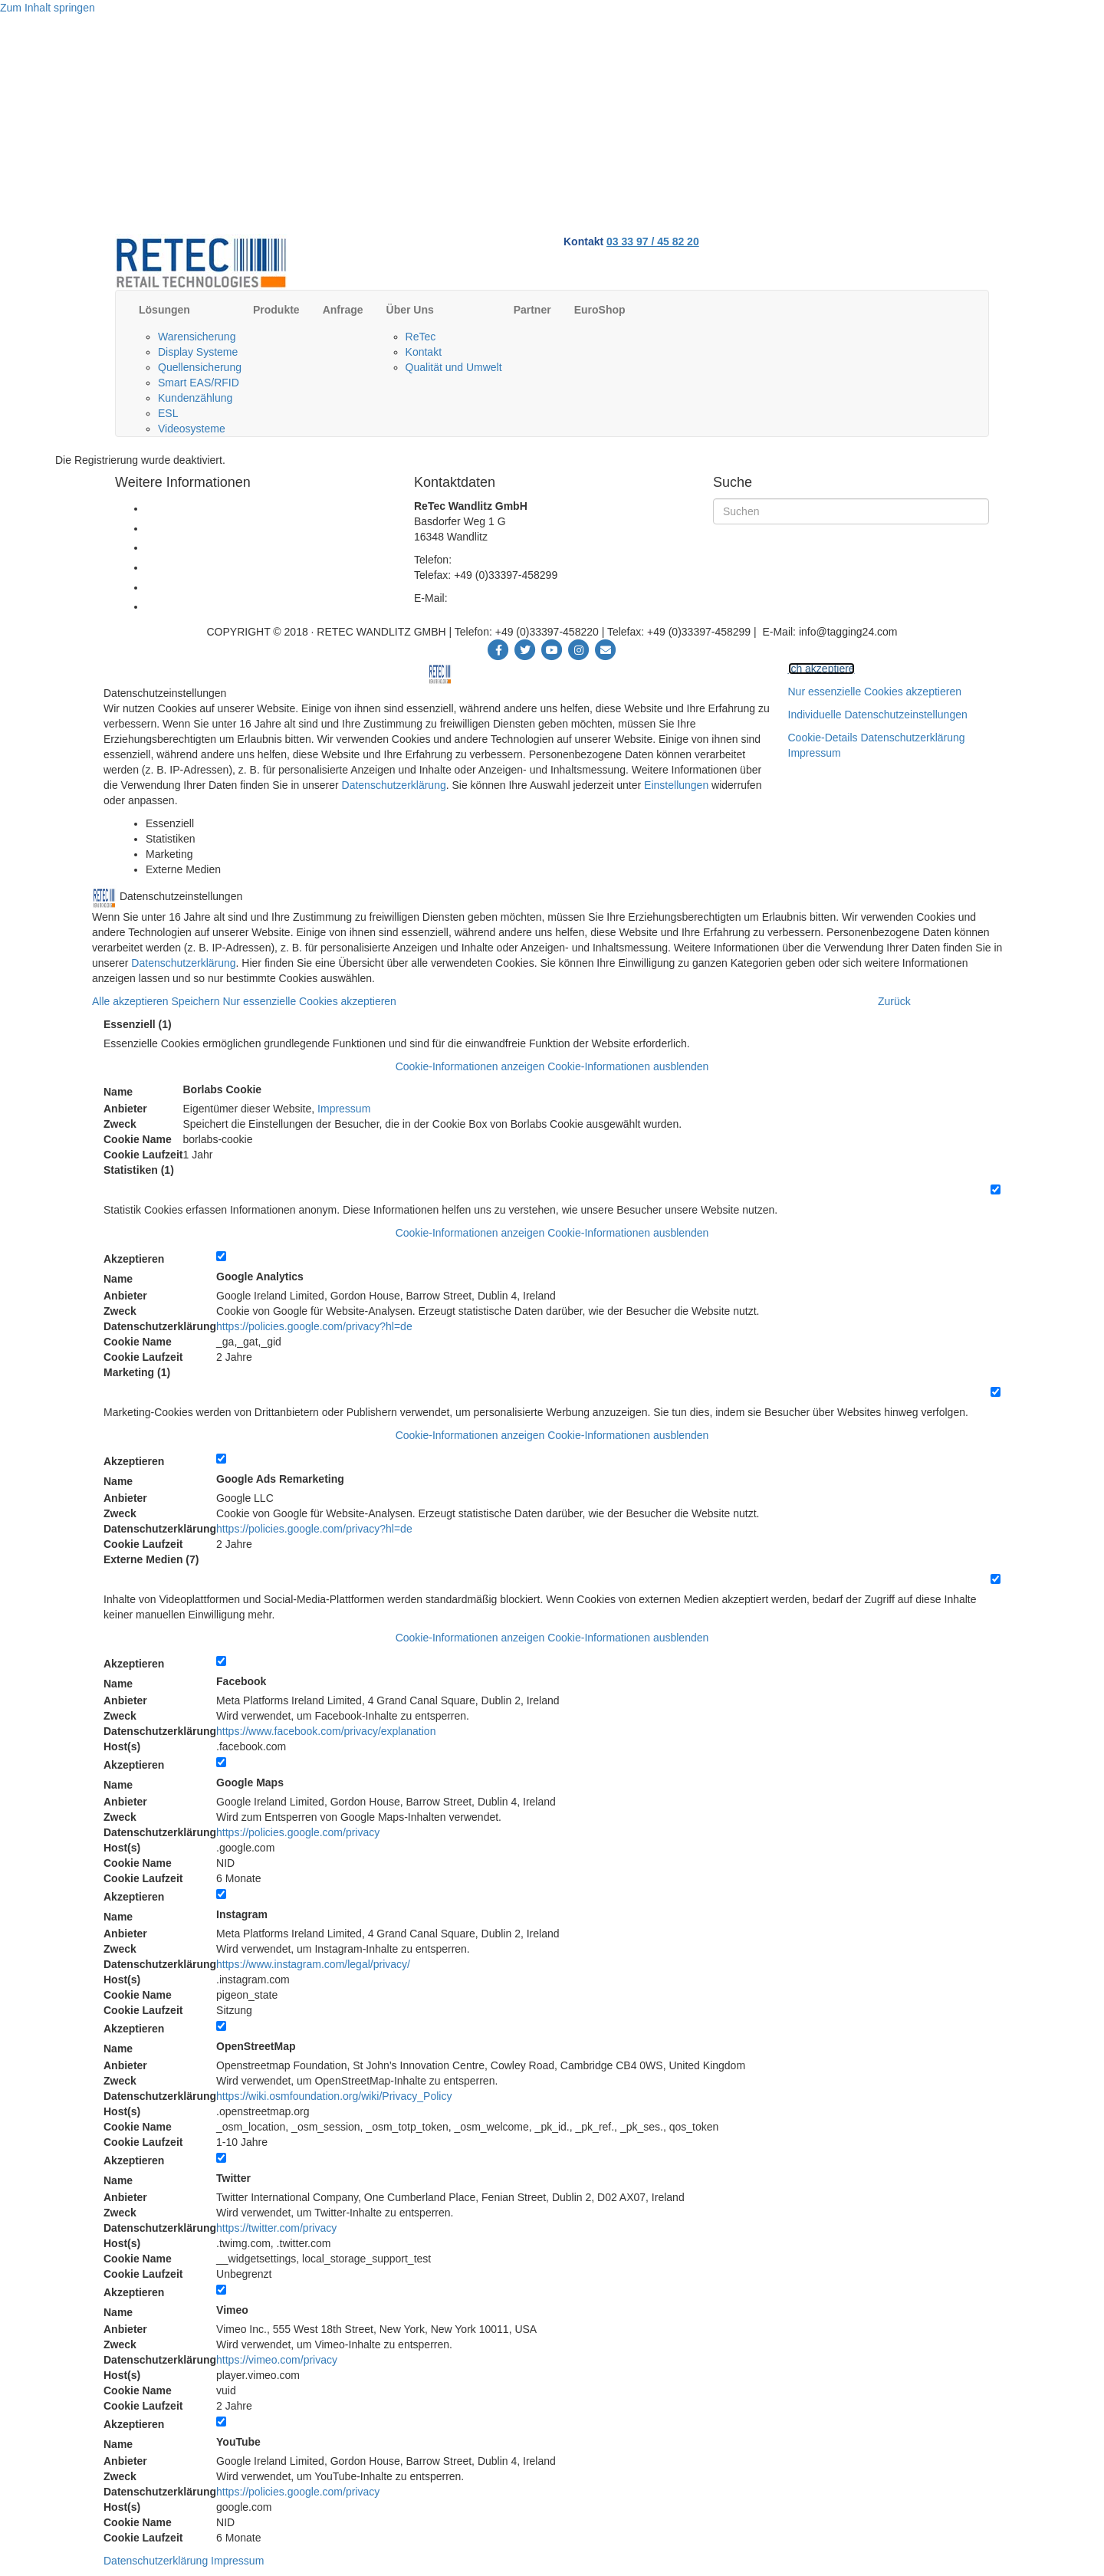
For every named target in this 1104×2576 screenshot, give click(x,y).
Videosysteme (191, 428)
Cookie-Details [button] (824, 737)
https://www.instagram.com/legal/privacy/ (313, 1964)
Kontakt (424, 352)
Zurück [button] (894, 1001)
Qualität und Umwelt (454, 367)
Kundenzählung (195, 398)
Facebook (241, 1681)
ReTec (421, 336)
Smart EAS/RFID (198, 382)
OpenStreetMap (255, 2046)
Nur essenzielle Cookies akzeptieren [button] (874, 691)
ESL (168, 413)
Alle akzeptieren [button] (132, 1001)
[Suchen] (851, 511)
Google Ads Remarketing (280, 1479)
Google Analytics (260, 1276)
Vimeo (232, 2310)
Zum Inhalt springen (47, 8)
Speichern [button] (197, 1001)
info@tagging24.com (499, 598)
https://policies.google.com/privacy (298, 1832)
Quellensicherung (200, 367)
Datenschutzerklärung (394, 785)
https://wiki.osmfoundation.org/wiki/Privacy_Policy (334, 2096)
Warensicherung (196, 336)
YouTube (238, 2442)
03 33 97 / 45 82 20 (652, 241)
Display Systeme (198, 352)
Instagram (242, 1914)
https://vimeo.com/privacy (276, 2360)
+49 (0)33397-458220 (506, 560)
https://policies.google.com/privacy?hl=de (314, 1326)
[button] (552, 1066)
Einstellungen (676, 785)
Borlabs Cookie (221, 1089)
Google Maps (250, 1782)
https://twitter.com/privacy (276, 2228)
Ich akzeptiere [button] (821, 668)
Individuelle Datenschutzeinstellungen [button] (878, 714)
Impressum (814, 753)
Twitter (233, 2178)
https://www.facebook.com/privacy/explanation (325, 1731)
